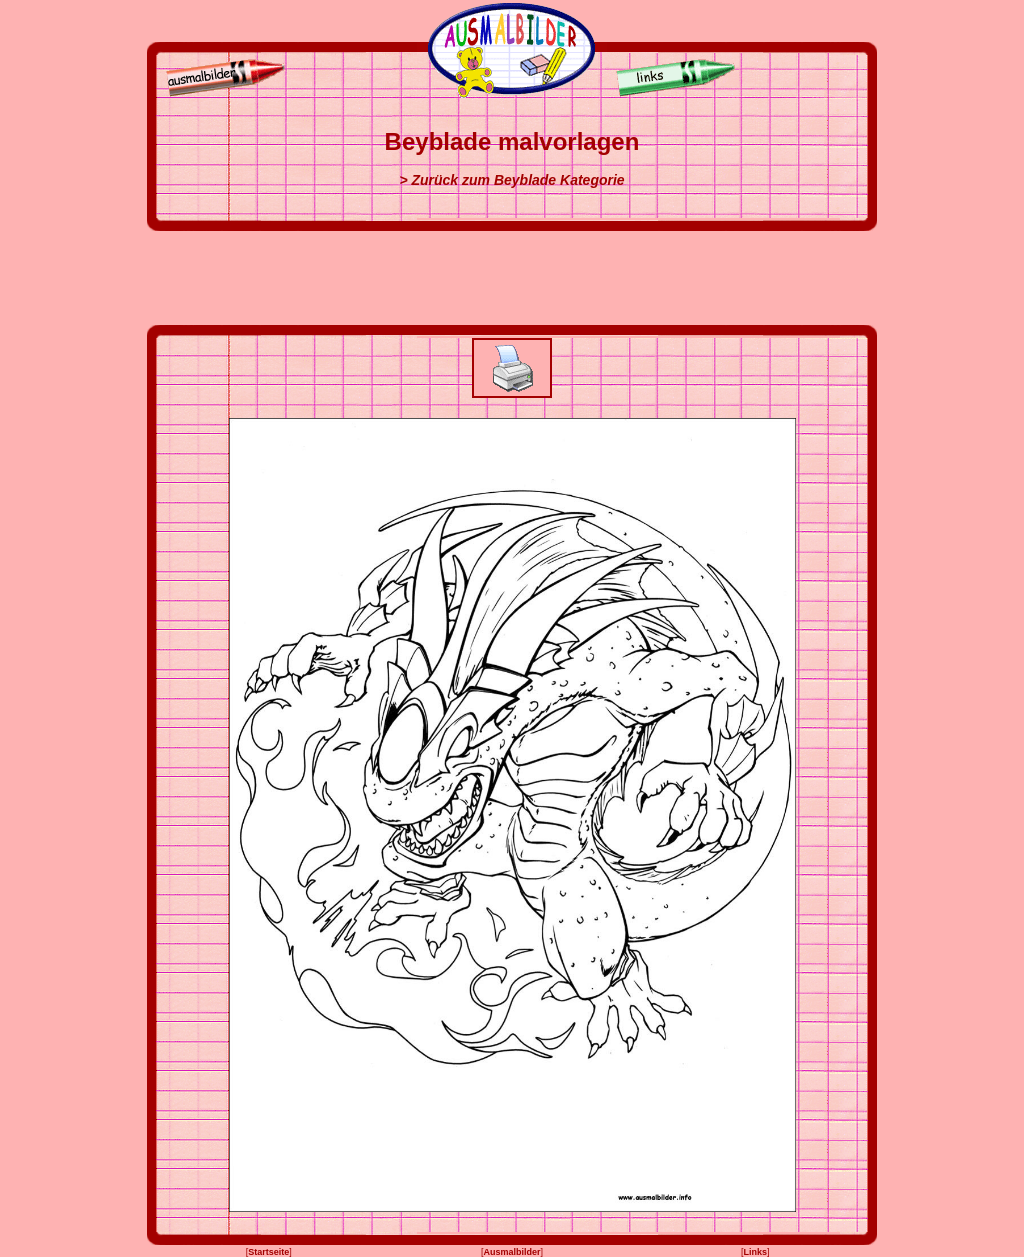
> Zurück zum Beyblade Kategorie (511, 180)
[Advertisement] (512, 278)
